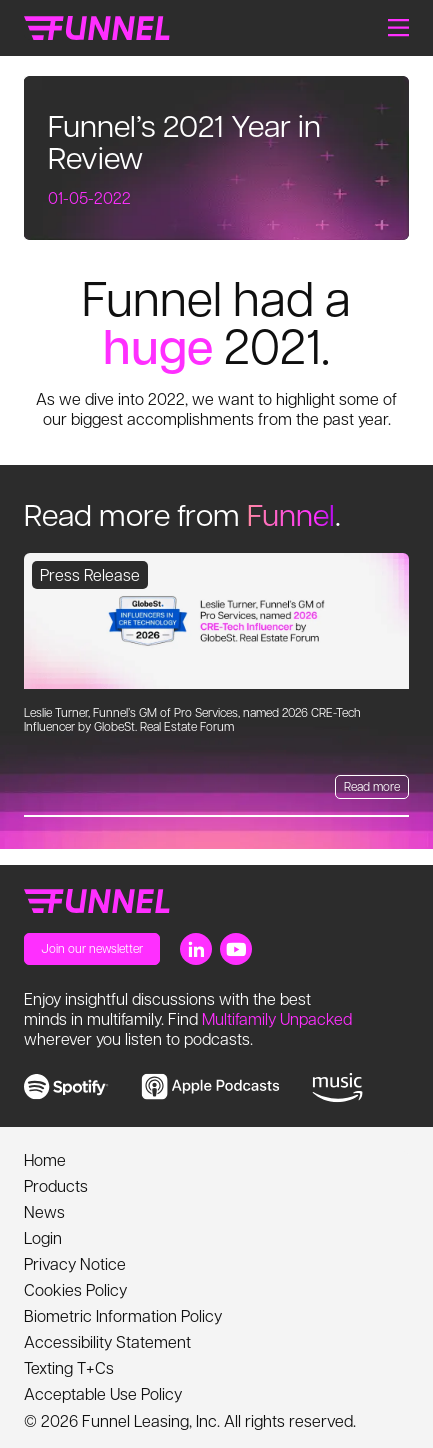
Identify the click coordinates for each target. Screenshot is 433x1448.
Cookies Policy (75, 1289)
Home (45, 1159)
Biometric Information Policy (123, 1315)
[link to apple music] (210, 1086)
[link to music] (337, 1088)
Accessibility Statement (107, 1341)
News (44, 1211)
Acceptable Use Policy (103, 1393)
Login (43, 1237)
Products (56, 1185)
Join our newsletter (92, 948)
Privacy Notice (75, 1263)
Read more (372, 786)
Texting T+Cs (69, 1367)
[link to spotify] (66, 1086)
